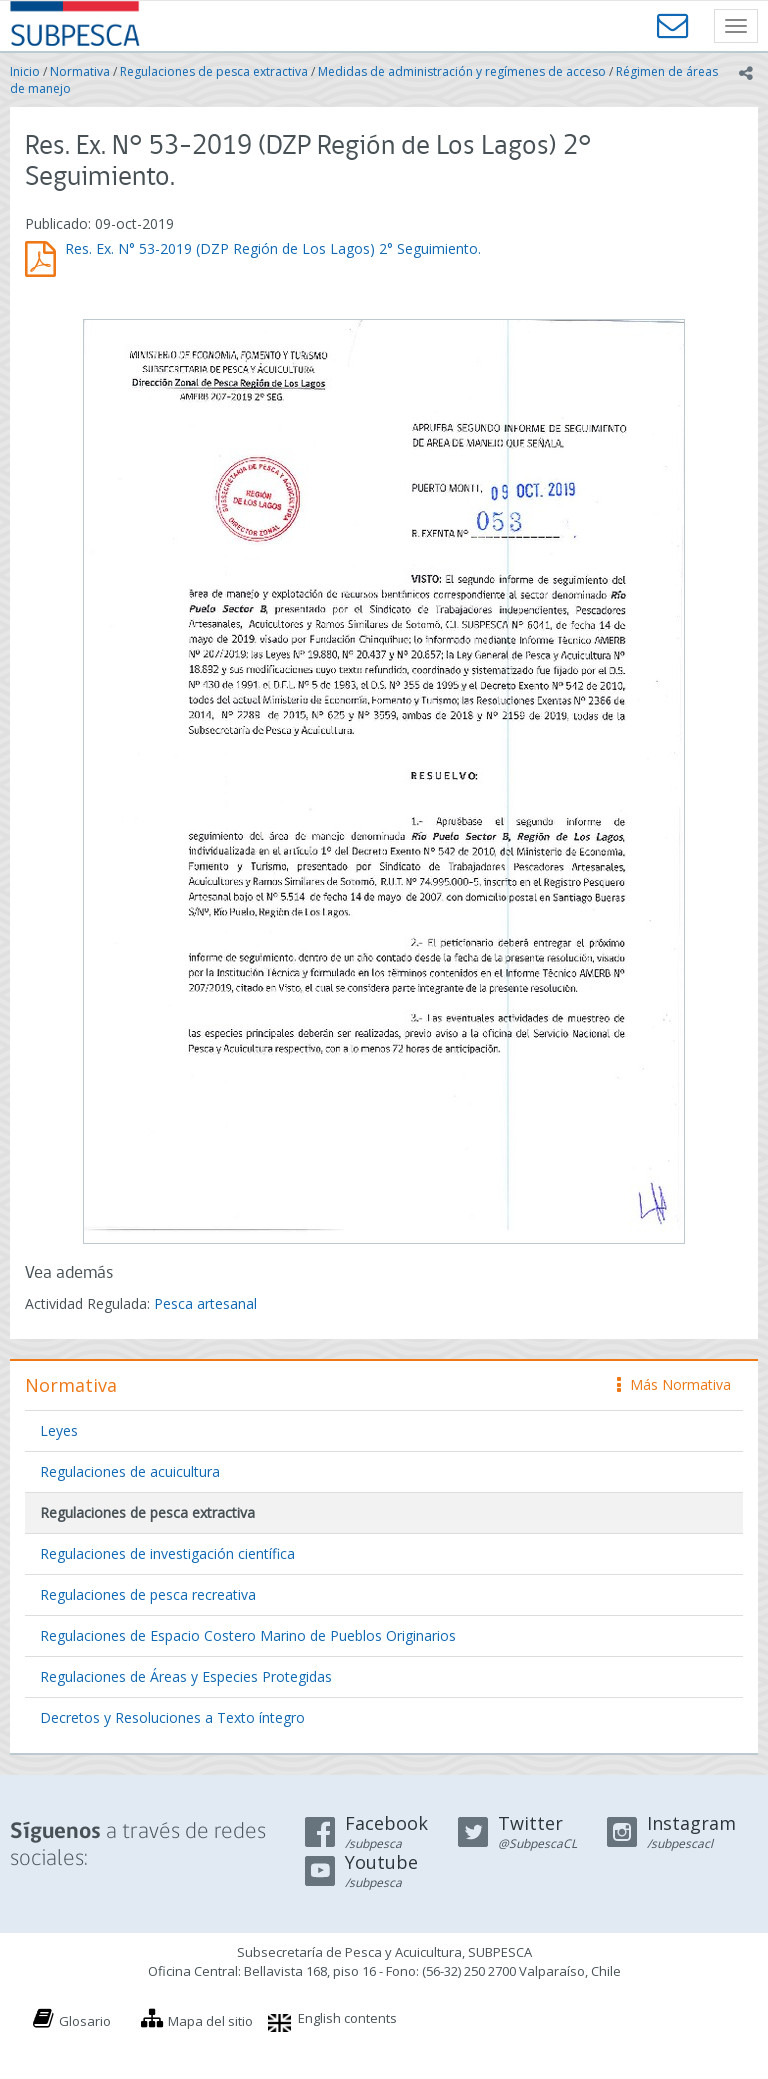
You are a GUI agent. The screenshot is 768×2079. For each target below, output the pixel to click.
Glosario (85, 2021)
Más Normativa (674, 1384)
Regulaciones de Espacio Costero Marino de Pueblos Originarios (248, 1635)
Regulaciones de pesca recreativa (148, 1594)
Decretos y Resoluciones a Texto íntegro (172, 1717)
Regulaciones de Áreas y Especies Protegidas (186, 1676)
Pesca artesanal (205, 1303)
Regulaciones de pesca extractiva (214, 71)
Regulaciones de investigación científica (167, 1553)
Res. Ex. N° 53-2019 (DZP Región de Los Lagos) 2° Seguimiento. (273, 248)
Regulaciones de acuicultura (130, 1471)
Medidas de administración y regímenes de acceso (462, 71)
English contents (347, 2018)
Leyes (59, 1430)
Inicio (25, 71)
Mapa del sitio (210, 2021)
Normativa (80, 71)
